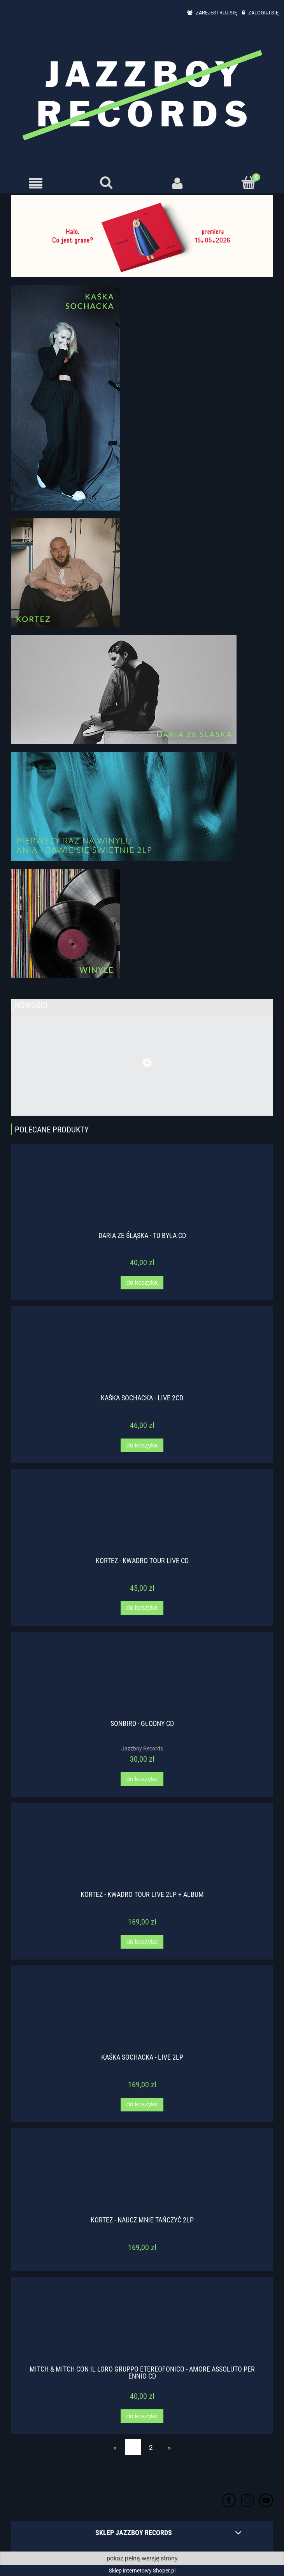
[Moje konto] (178, 183)
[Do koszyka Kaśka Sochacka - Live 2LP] (142, 2104)
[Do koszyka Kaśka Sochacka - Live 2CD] (142, 1445)
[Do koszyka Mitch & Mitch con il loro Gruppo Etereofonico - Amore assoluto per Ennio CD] (142, 2416)
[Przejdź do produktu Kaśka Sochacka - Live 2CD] (142, 1355)
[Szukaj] (107, 182)
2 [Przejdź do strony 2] (151, 2447)
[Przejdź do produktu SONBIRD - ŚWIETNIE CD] (142, 1088)
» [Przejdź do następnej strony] (169, 2447)
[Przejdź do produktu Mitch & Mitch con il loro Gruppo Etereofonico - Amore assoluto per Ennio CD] (142, 2326)
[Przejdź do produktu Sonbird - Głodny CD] (142, 1680)
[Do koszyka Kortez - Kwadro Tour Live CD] (142, 1608)
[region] (142, 236)
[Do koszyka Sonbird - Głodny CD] (142, 1779)
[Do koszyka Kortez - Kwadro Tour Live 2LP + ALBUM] (142, 1942)
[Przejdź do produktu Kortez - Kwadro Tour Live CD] (142, 1517)
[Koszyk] (249, 182)
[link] (142, 236)
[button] (36, 183)
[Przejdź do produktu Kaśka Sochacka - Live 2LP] (142, 2014)
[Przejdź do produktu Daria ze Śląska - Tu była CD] (142, 1192)
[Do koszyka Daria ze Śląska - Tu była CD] (142, 1282)
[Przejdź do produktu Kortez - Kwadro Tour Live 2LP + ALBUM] (142, 1851)
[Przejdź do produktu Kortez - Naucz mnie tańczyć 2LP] (142, 2177)
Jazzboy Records (142, 1748)
